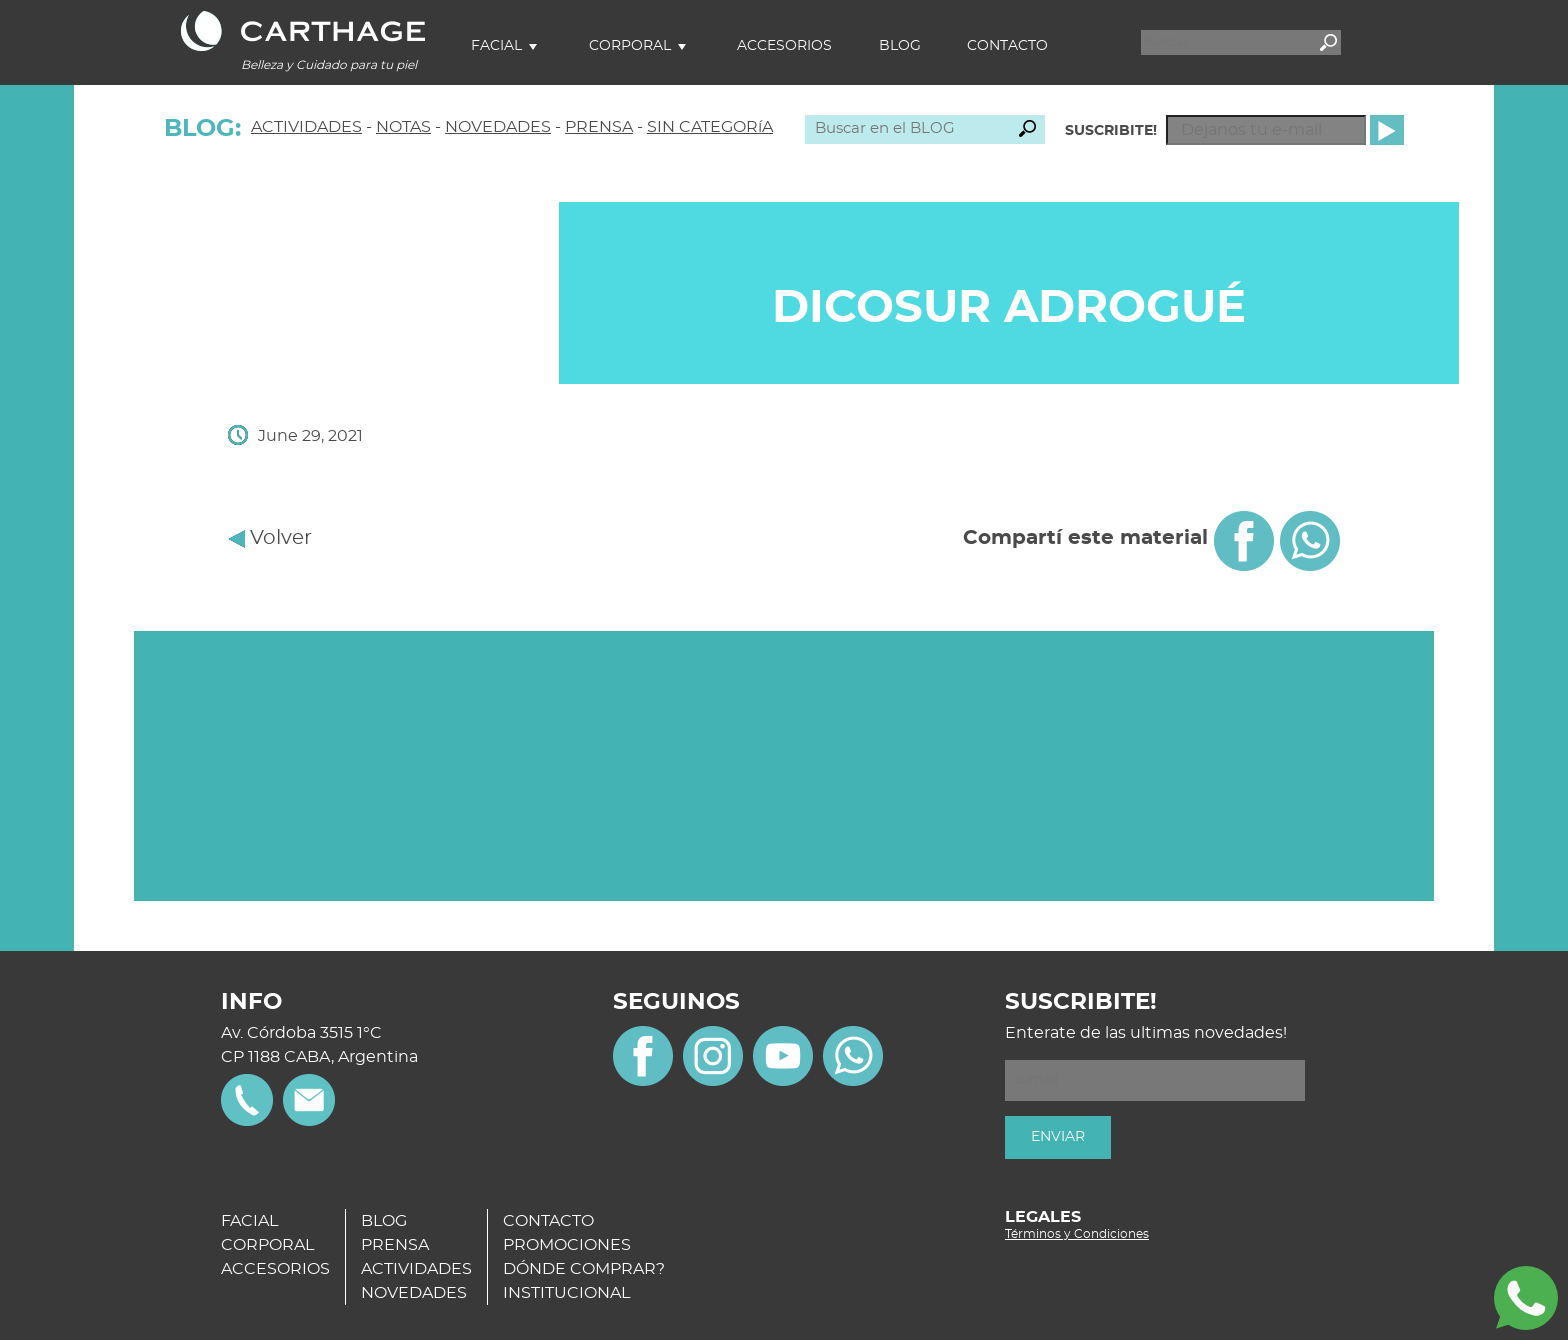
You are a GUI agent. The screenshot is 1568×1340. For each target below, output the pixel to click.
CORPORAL (267, 1245)
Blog (900, 46)
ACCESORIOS (275, 1269)
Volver (270, 538)
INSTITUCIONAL (566, 1293)
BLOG (384, 1221)
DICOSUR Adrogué (1009, 308)
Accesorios (784, 46)
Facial (496, 46)
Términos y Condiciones (1077, 1234)
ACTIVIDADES (306, 127)
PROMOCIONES (567, 1245)
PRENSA (599, 127)
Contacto (1007, 46)
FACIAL (249, 1221)
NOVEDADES (498, 127)
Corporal (630, 46)
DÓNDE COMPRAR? (584, 1269)
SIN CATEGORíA (710, 127)
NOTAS (403, 127)
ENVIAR (1058, 1137)
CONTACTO (548, 1221)
